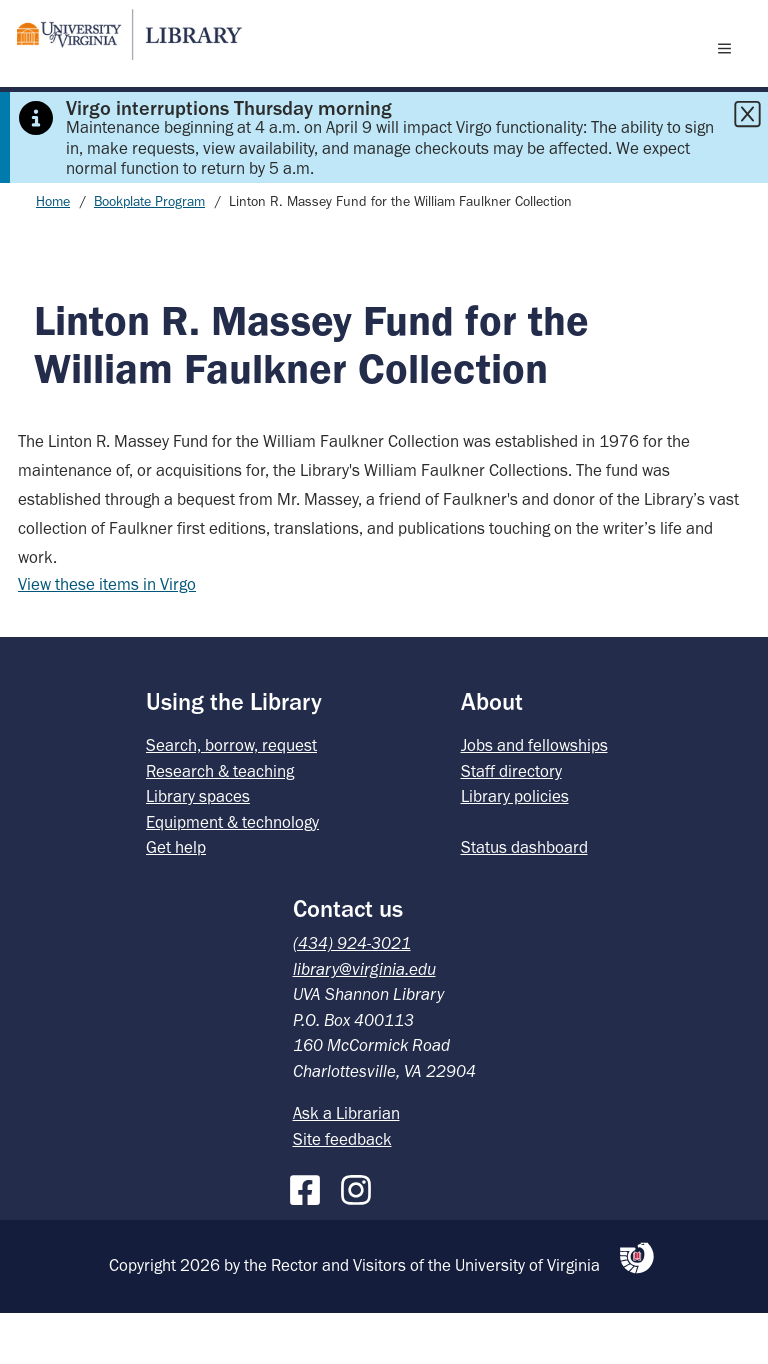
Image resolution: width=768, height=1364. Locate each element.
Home (53, 252)
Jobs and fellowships (534, 796)
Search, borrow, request (231, 796)
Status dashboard (524, 898)
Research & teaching (220, 822)
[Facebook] (310, 1237)
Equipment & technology (232, 873)
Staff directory (511, 822)
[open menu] (729, 73)
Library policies (515, 847)
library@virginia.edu (364, 1020)
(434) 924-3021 (352, 994)
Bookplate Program (149, 252)
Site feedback (342, 1190)
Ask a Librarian (346, 1164)
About (492, 752)
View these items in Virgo (107, 635)
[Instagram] (361, 1237)
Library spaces (198, 847)
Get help (176, 898)
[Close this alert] (747, 165)
